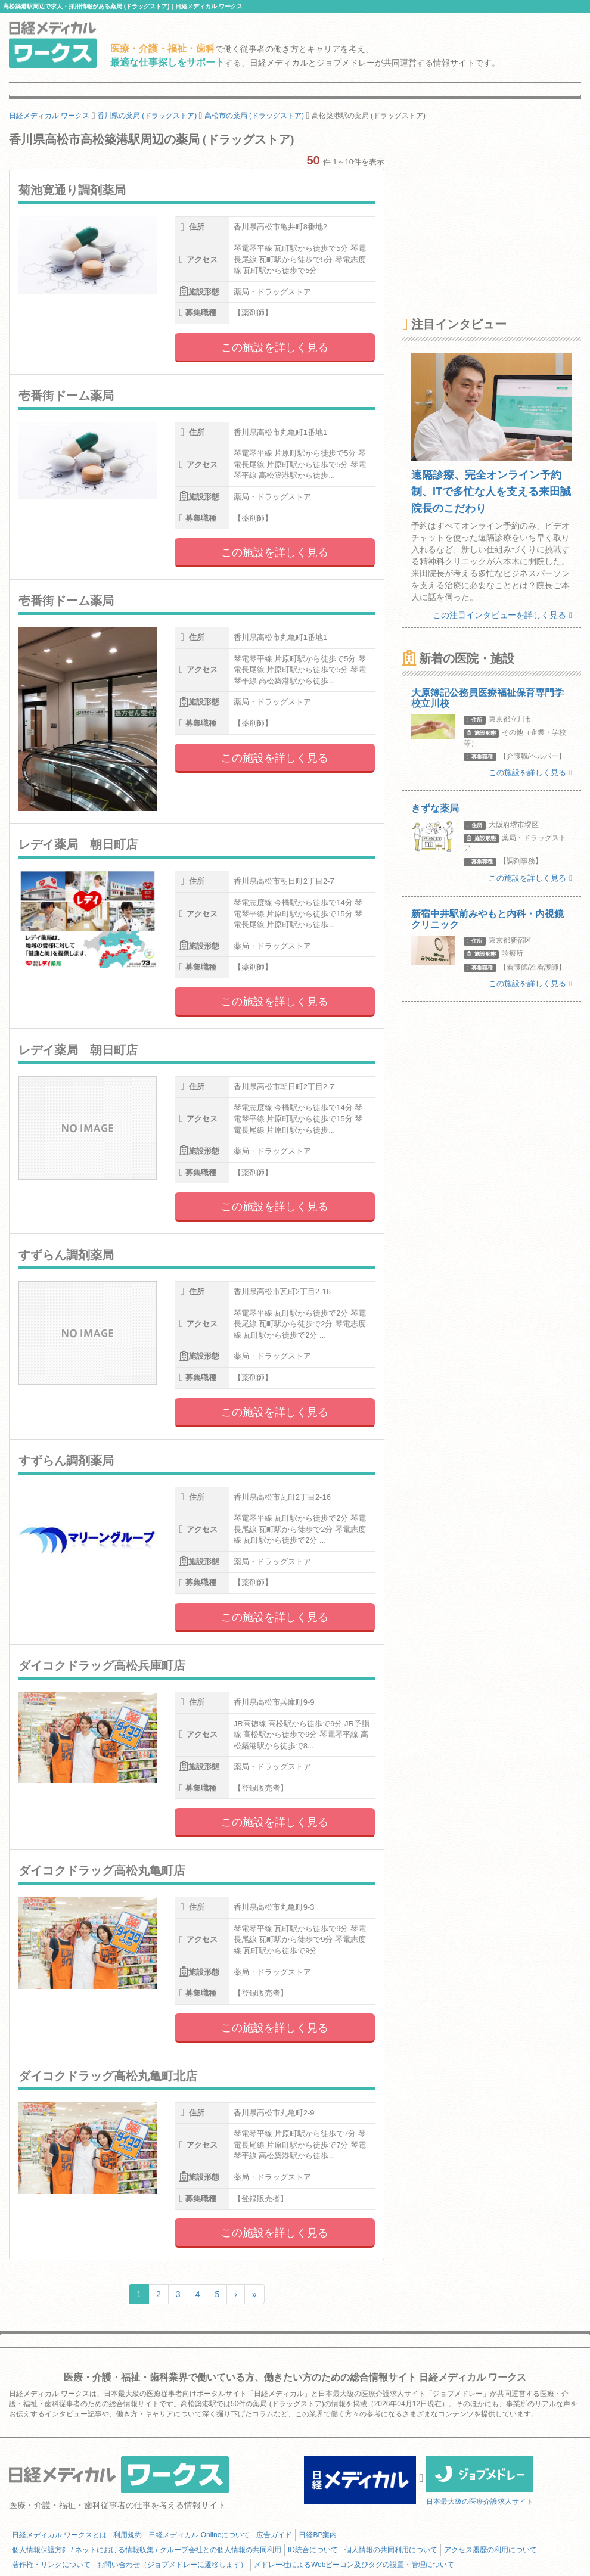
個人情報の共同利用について (390, 2550)
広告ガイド (274, 2535)
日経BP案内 (318, 2535)
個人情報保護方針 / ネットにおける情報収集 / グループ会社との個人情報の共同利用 (146, 2550)
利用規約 (127, 2535)
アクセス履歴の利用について (490, 2550)
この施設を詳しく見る (274, 347)
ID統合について (313, 2550)
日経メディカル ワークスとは (59, 2535)
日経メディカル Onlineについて (199, 2535)
